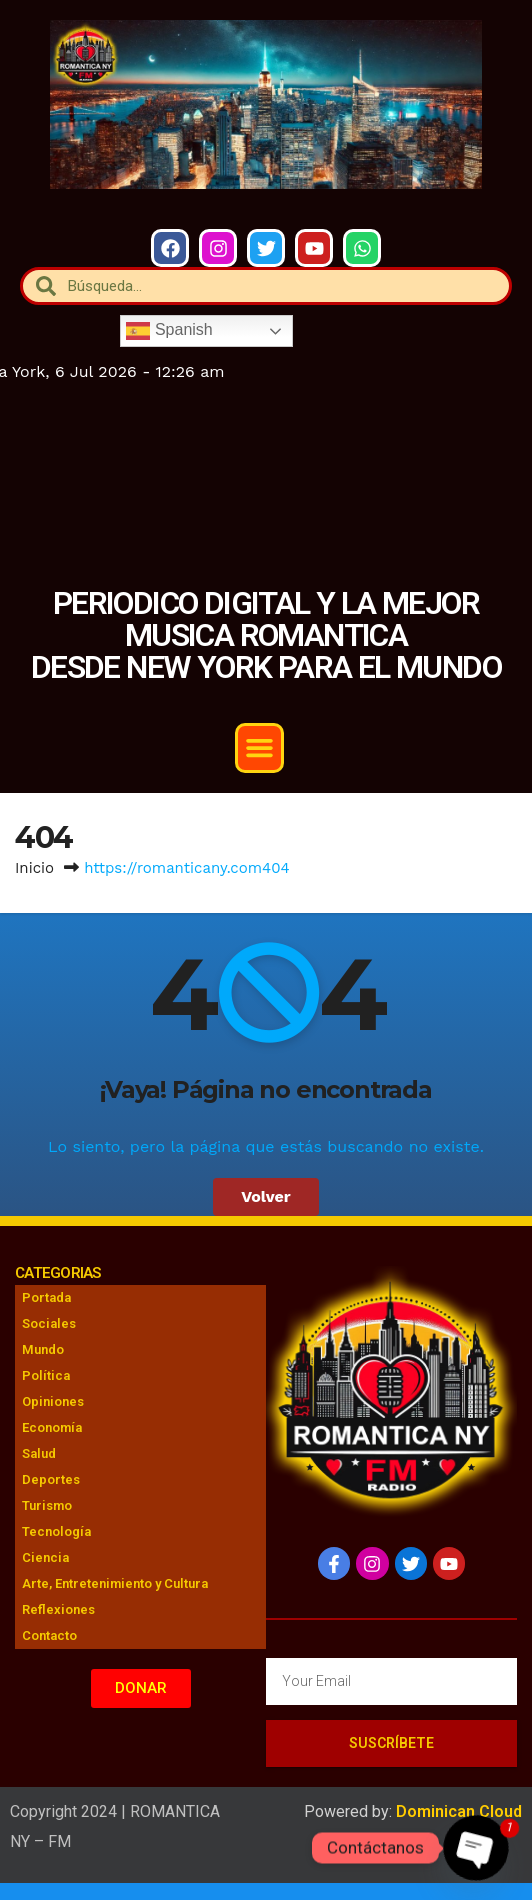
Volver (266, 1196)
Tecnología (56, 1531)
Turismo (47, 1505)
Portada (46, 1297)
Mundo (43, 1349)
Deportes (51, 1479)
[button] (260, 748)
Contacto (49, 1635)
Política (46, 1375)
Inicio (34, 868)
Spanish (169, 331)
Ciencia (45, 1557)
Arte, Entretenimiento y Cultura (115, 1583)
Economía (52, 1427)
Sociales (49, 1323)
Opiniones (53, 1401)
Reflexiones (58, 1609)
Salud (39, 1453)
